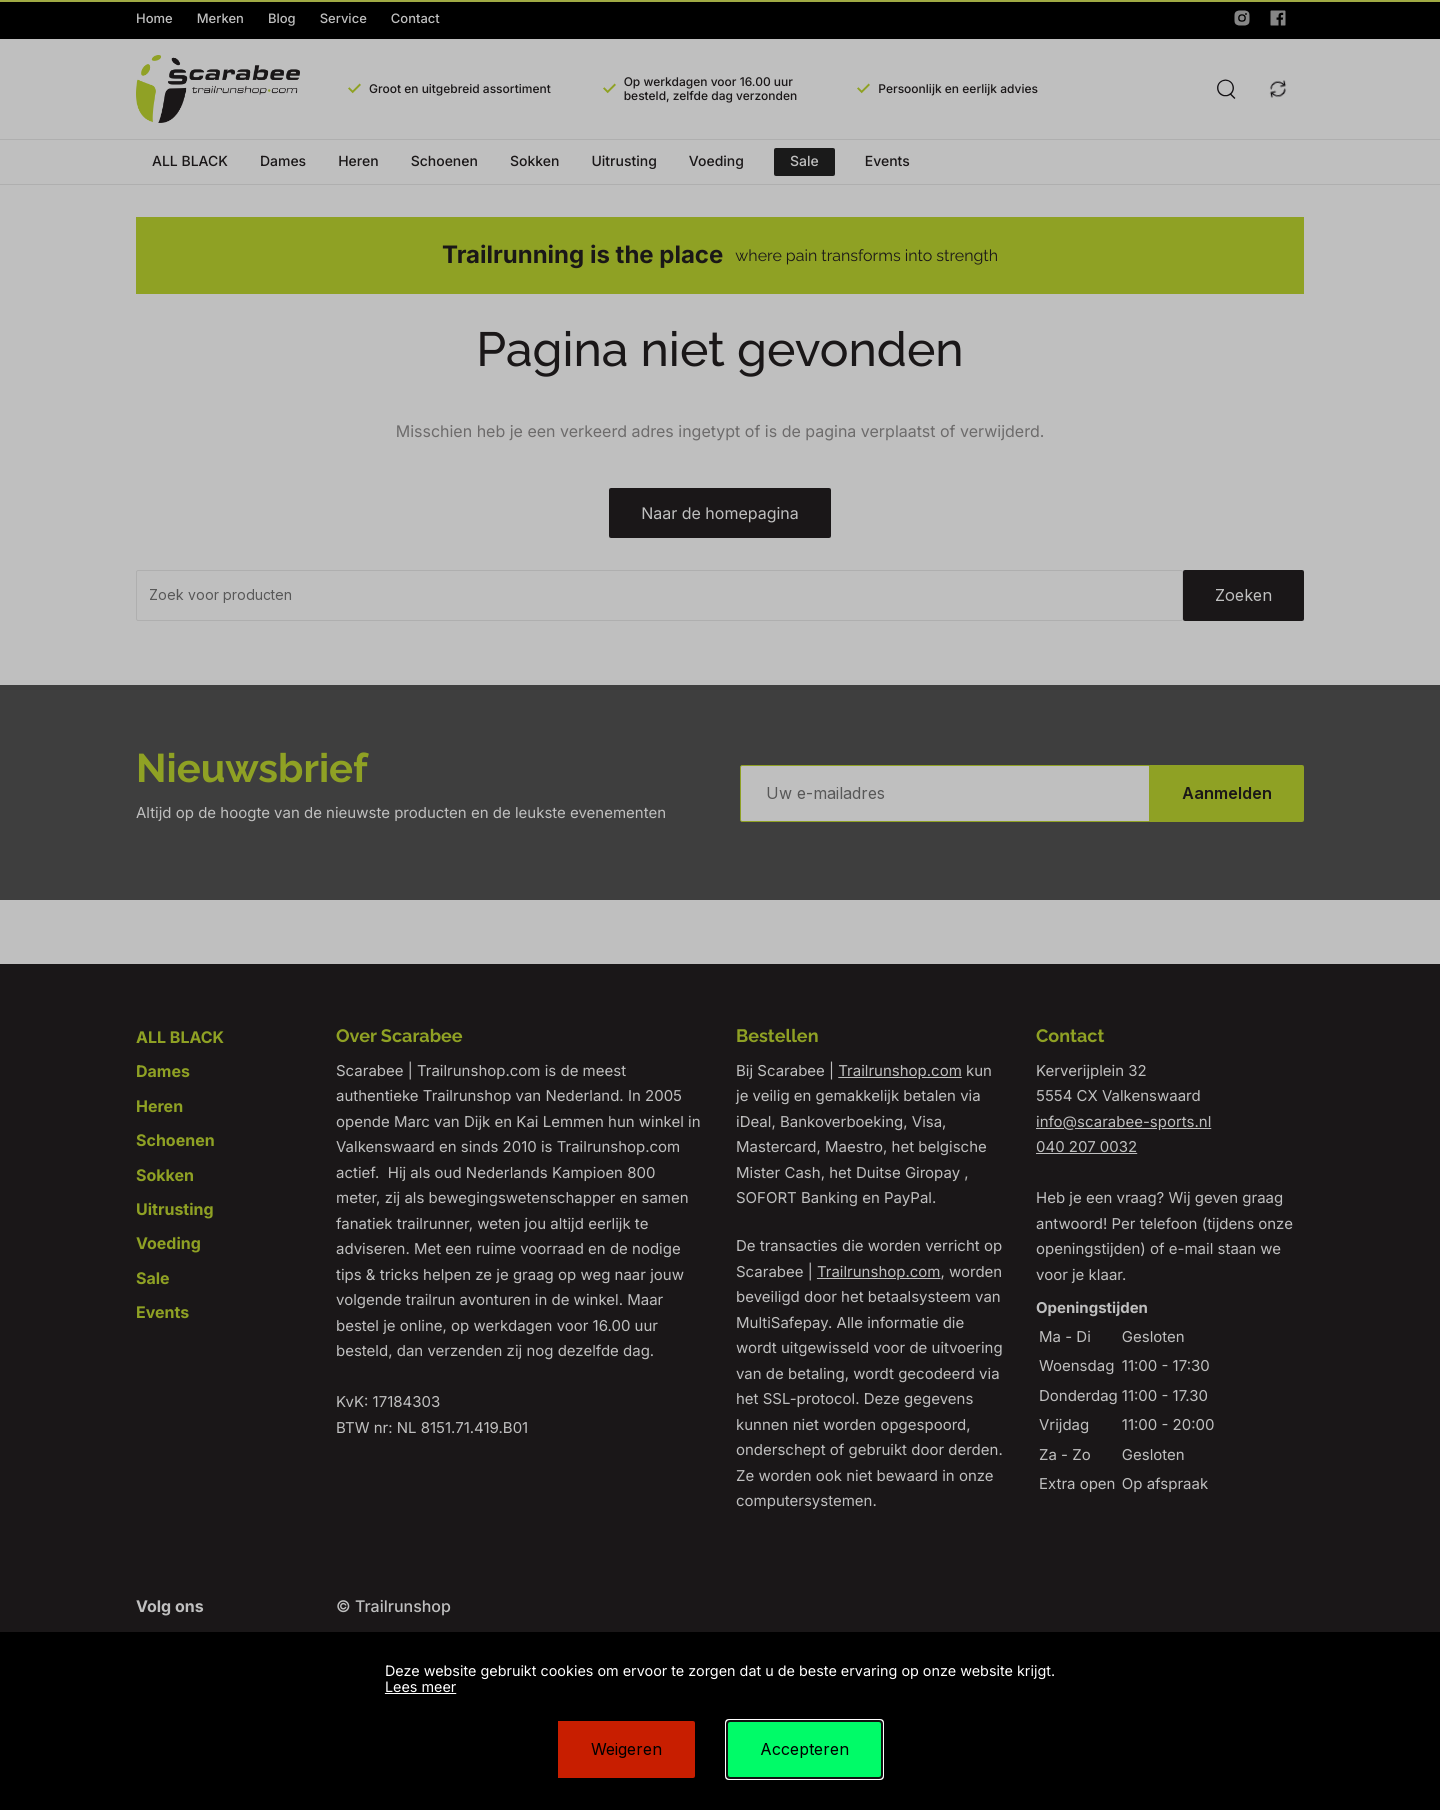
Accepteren (804, 1749)
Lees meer (420, 1687)
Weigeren (626, 1749)
